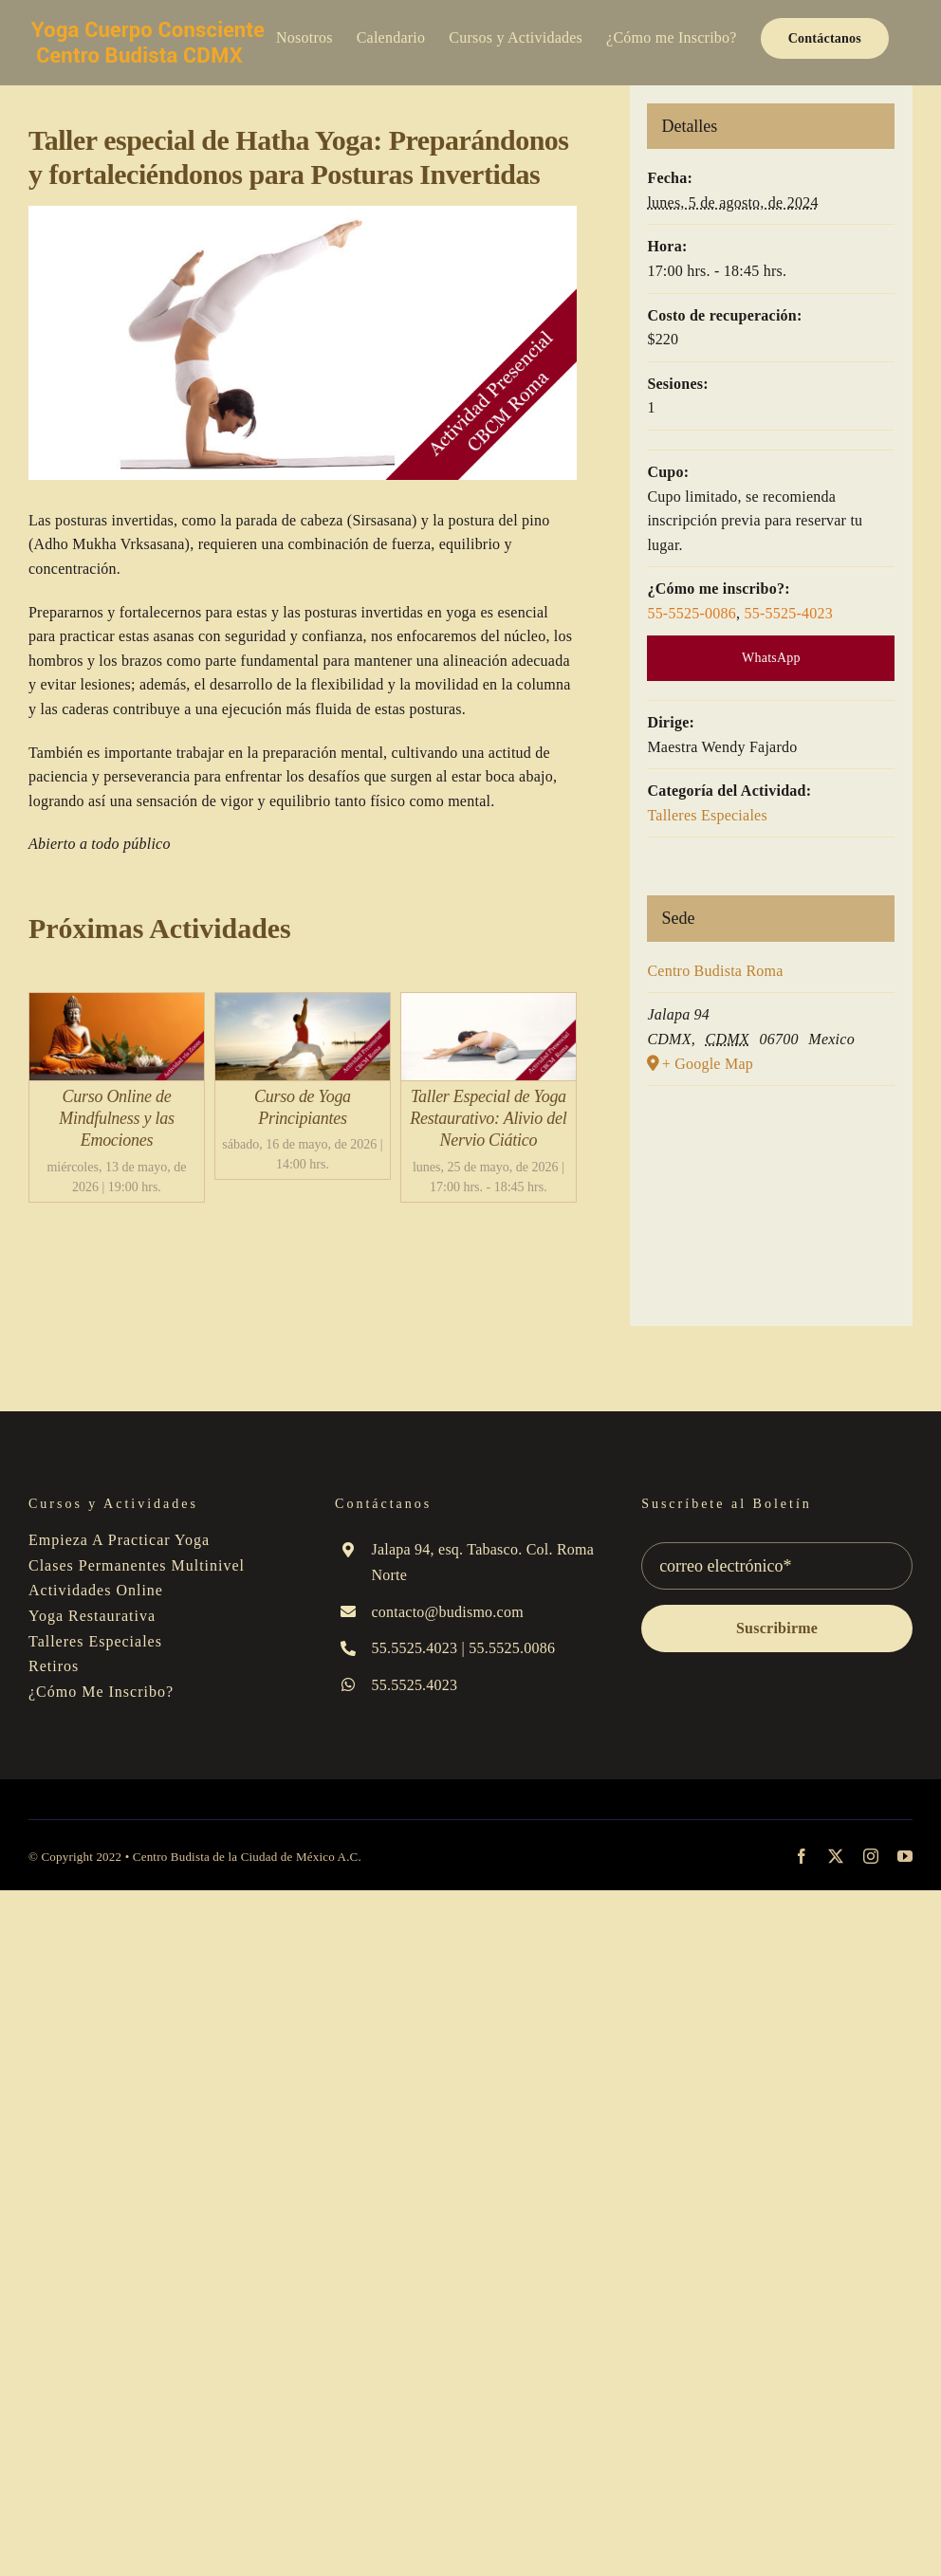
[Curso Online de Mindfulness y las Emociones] (116, 1005)
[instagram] (870, 1856)
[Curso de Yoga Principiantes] (302, 1005)
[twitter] (835, 1856)
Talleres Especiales (707, 815)
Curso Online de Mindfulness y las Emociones (116, 1118)
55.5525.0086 (512, 1648)
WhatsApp (771, 658)
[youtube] (905, 1856)
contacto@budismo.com (447, 1612)
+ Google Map (707, 1064)
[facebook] (801, 1856)
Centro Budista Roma (715, 971)
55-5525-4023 (788, 613)
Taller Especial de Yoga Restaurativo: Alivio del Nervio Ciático (488, 1118)
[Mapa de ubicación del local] (771, 1201)
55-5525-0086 (691, 613)
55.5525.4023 (414, 1648)
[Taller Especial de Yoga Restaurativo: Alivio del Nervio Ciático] (488, 1005)
